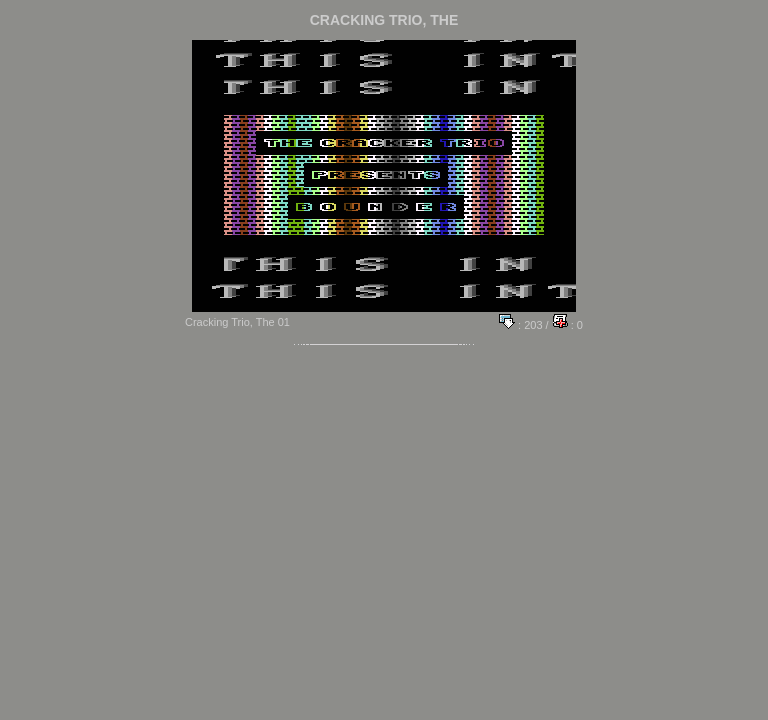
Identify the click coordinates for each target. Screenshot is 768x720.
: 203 (521, 325)
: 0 (567, 325)
